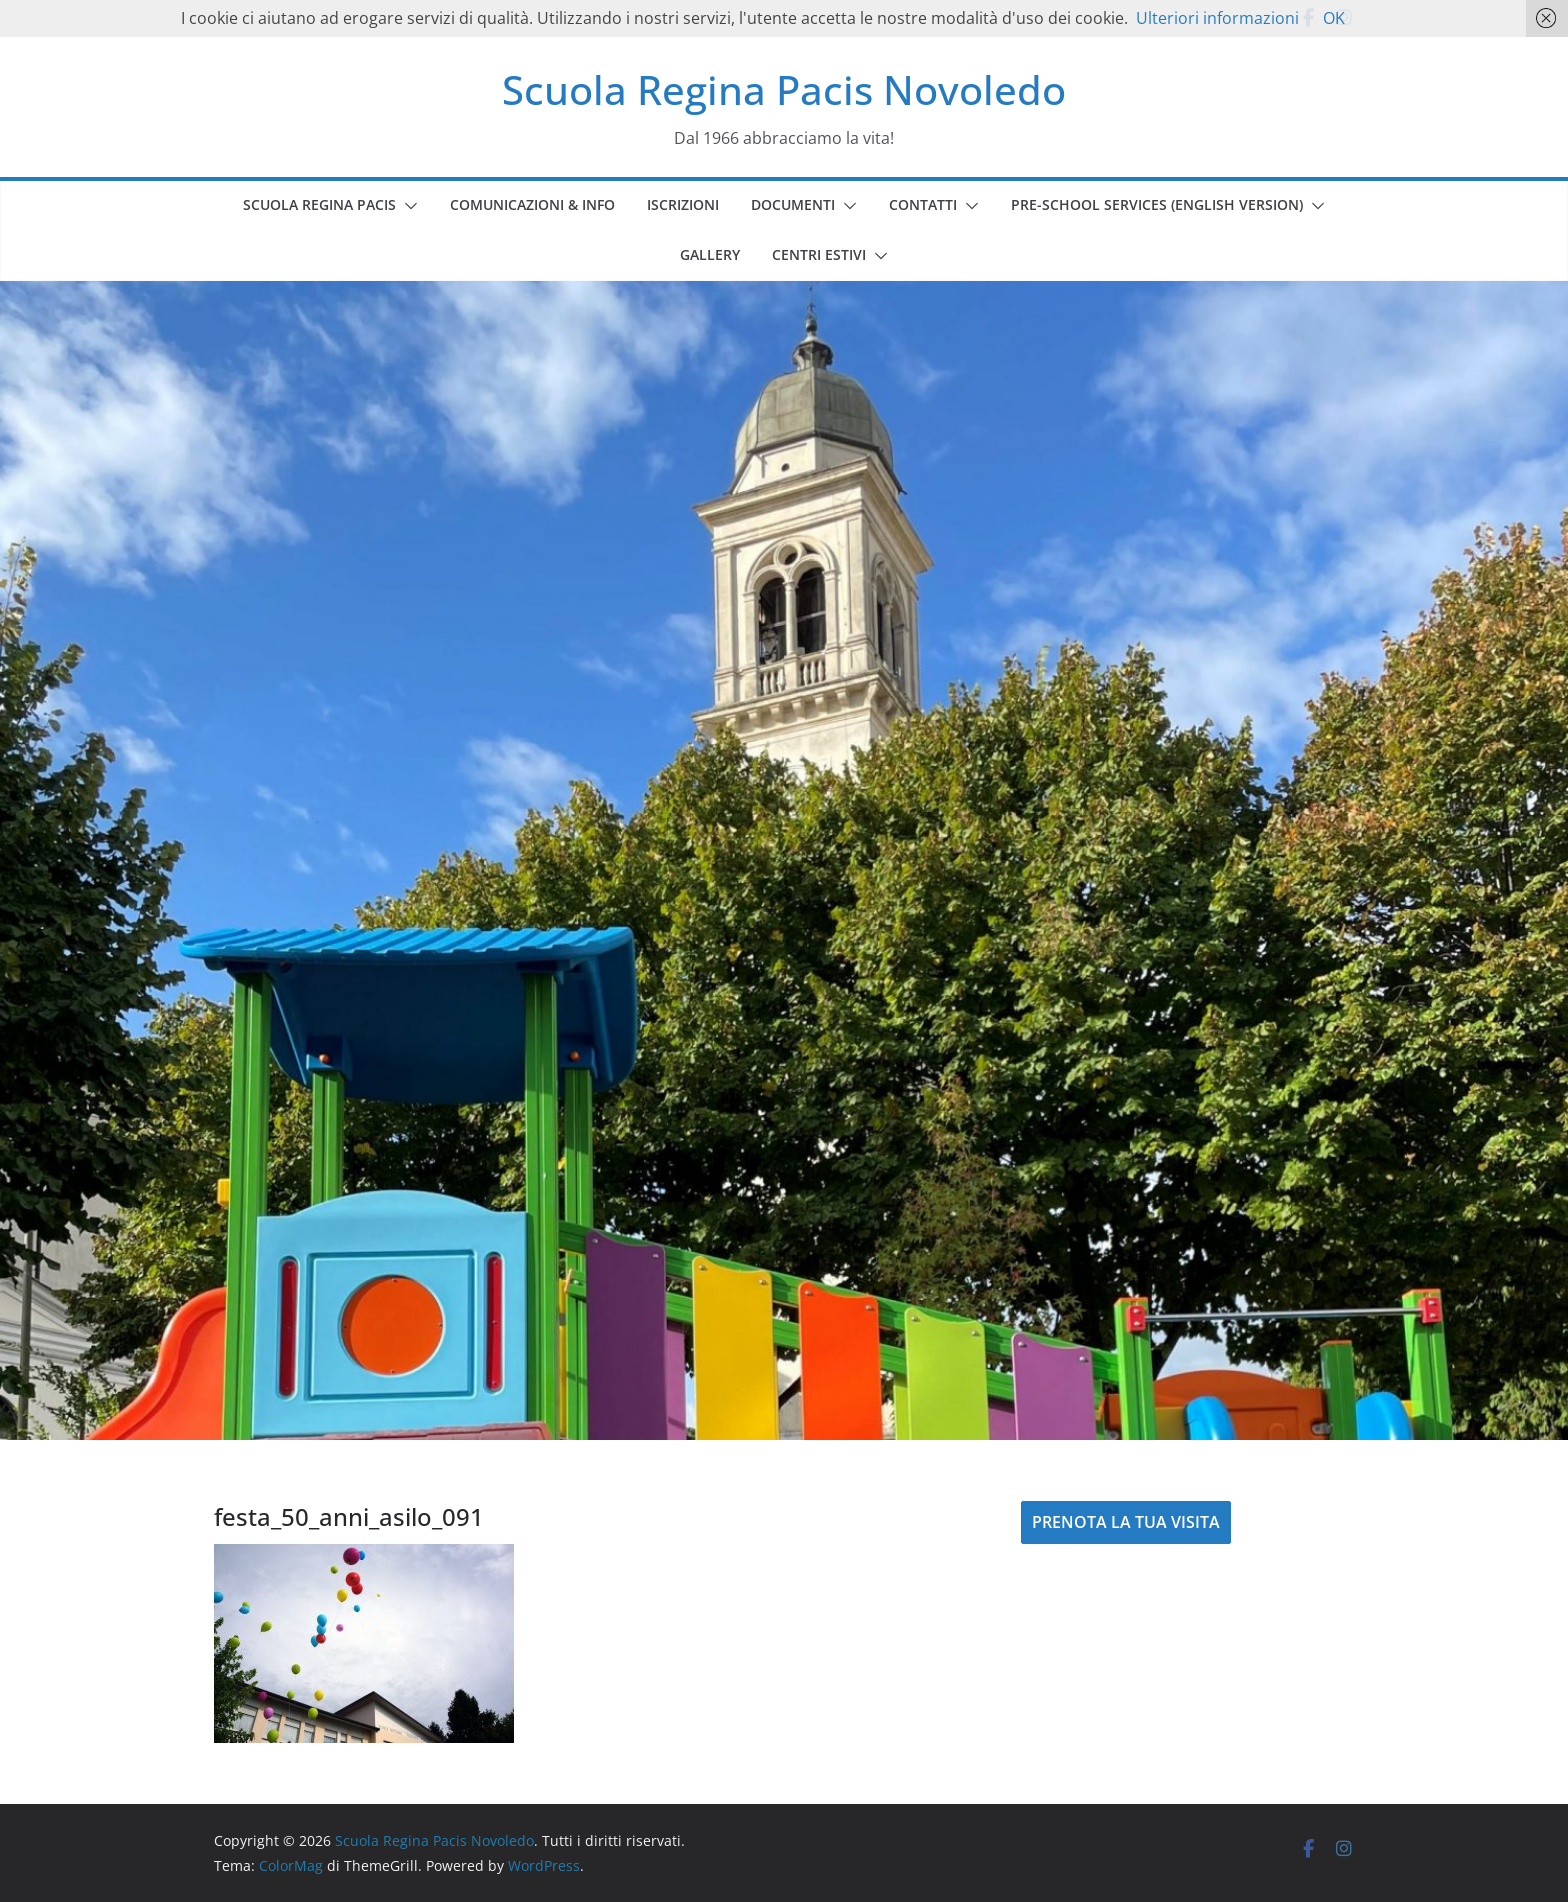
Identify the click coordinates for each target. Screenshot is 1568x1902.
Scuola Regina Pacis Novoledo (784, 89)
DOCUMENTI (793, 204)
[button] (407, 206)
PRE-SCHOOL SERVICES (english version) (1157, 204)
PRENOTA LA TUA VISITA (1126, 1522)
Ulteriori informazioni (1217, 18)
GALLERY (710, 254)
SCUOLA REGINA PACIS (319, 204)
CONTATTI (923, 204)
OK (1334, 18)
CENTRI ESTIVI (819, 254)
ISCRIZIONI (683, 204)
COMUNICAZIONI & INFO (532, 204)
